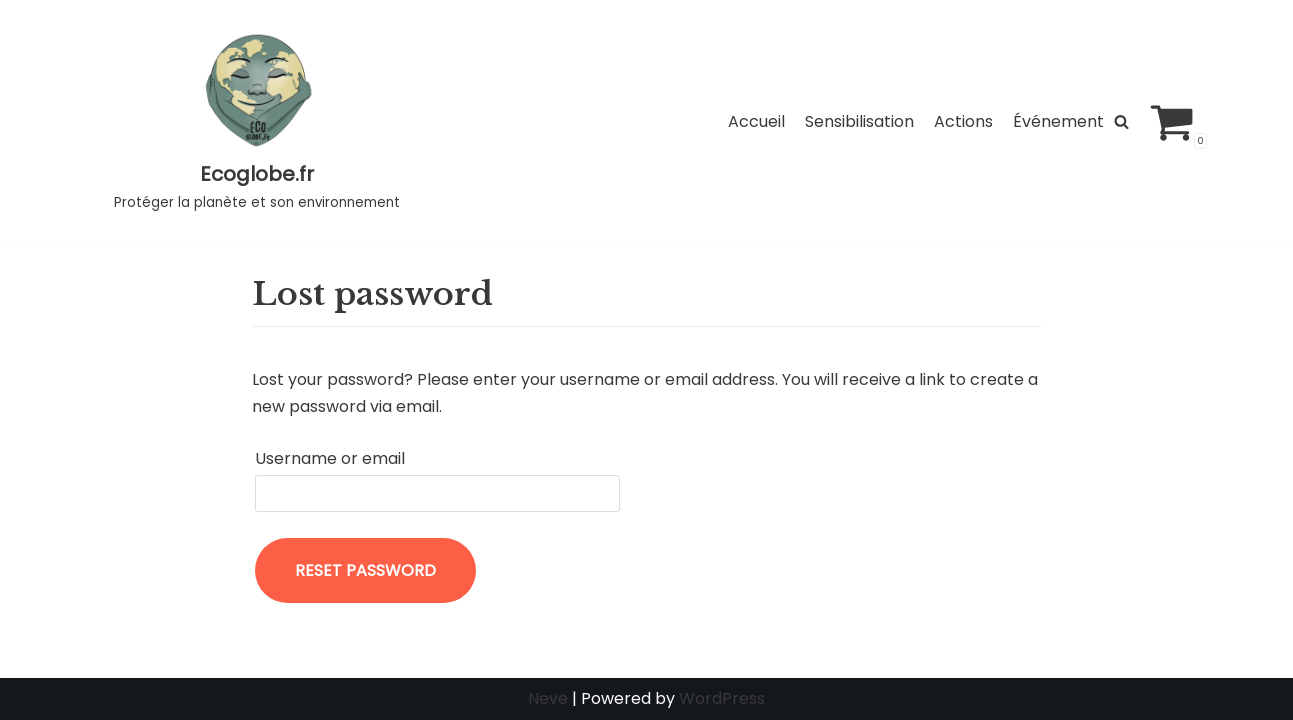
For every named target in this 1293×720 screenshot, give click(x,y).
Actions (963, 121)
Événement (1058, 121)
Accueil (756, 121)
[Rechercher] (1121, 121)
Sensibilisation (859, 121)
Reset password (365, 570)
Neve (548, 698)
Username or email (330, 458)
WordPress (722, 698)
